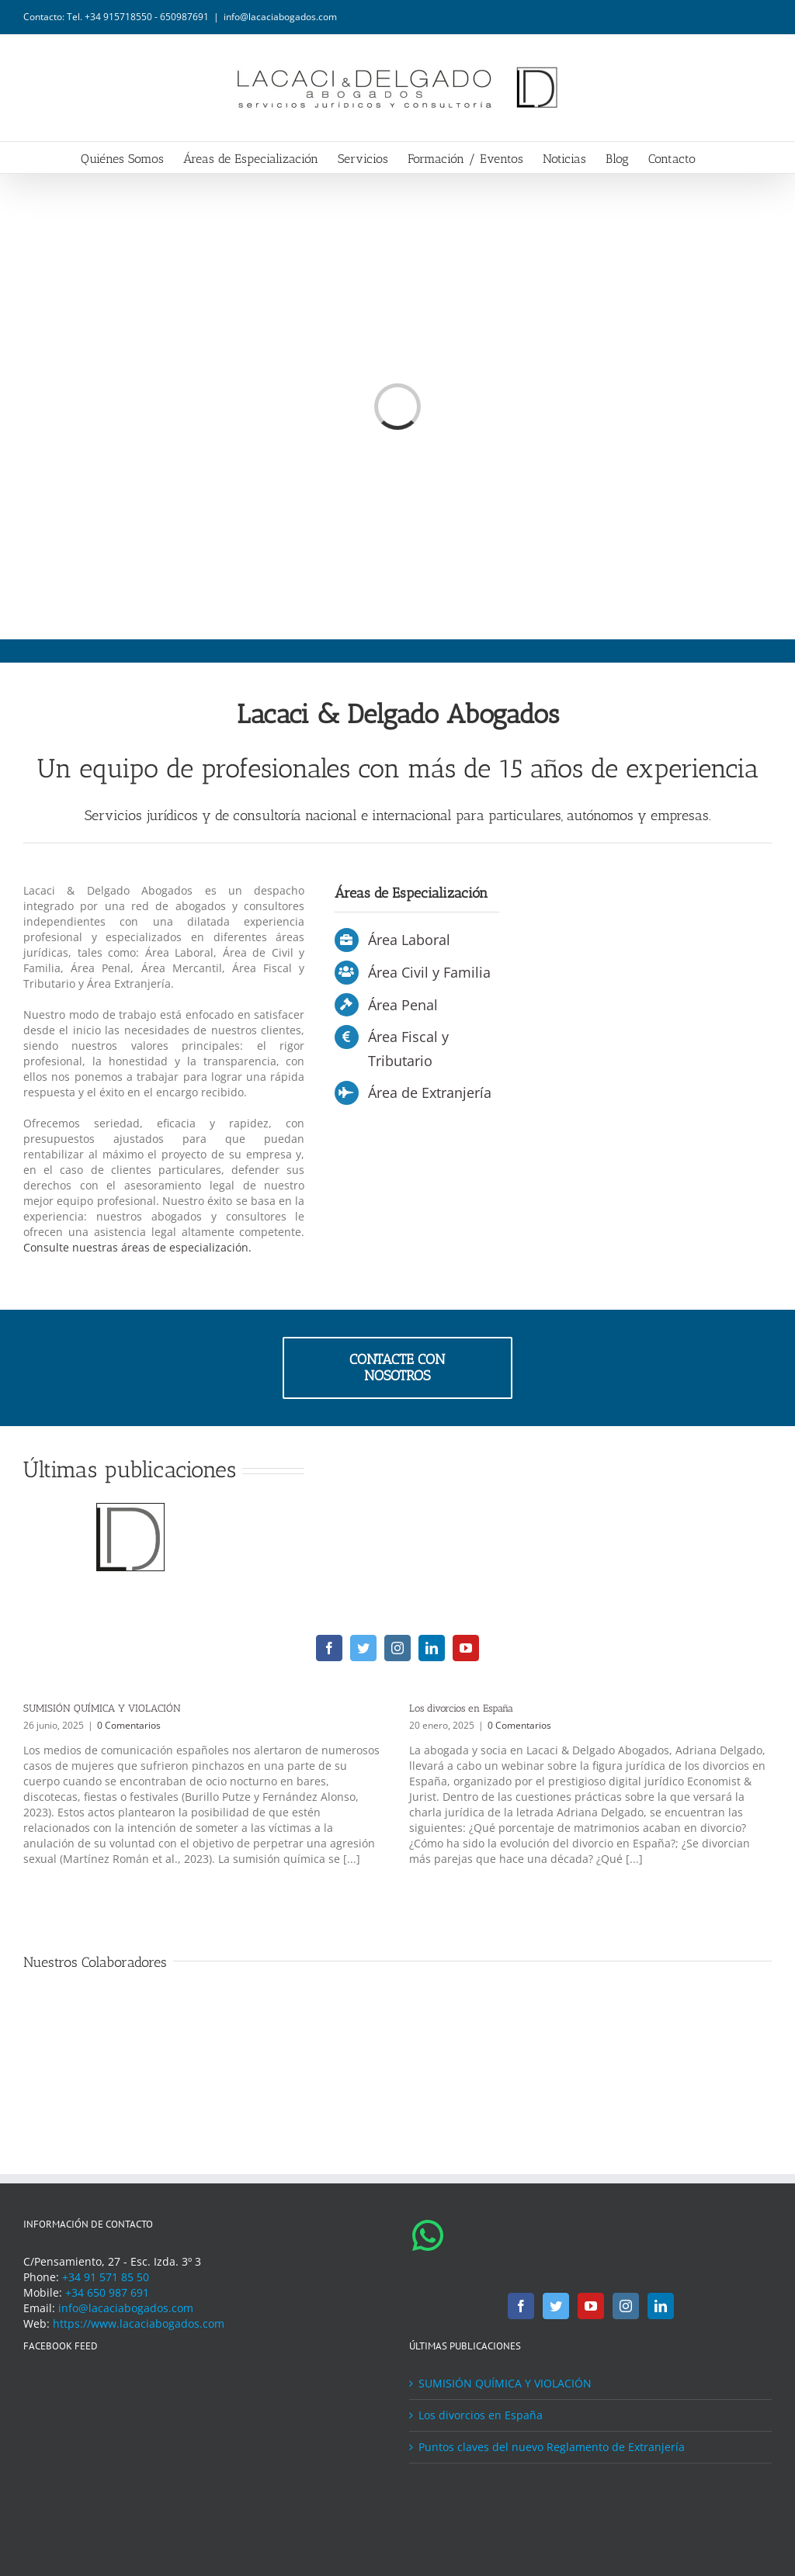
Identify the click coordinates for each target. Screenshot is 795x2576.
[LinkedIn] (660, 2306)
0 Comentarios (129, 1725)
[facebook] (329, 1648)
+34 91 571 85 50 (105, 2277)
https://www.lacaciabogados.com (138, 2323)
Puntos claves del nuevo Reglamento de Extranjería (551, 2446)
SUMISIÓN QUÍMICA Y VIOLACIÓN (102, 1708)
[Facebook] (521, 2306)
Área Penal (403, 1004)
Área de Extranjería (429, 1092)
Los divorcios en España (461, 1708)
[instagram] (397, 1648)
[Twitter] (556, 2306)
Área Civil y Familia (429, 972)
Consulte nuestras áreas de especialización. (137, 1247)
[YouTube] (591, 2306)
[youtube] (466, 1648)
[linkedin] (431, 1648)
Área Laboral (409, 939)
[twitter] (363, 1648)
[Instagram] (626, 2306)
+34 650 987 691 (107, 2292)
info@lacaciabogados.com (280, 16)
